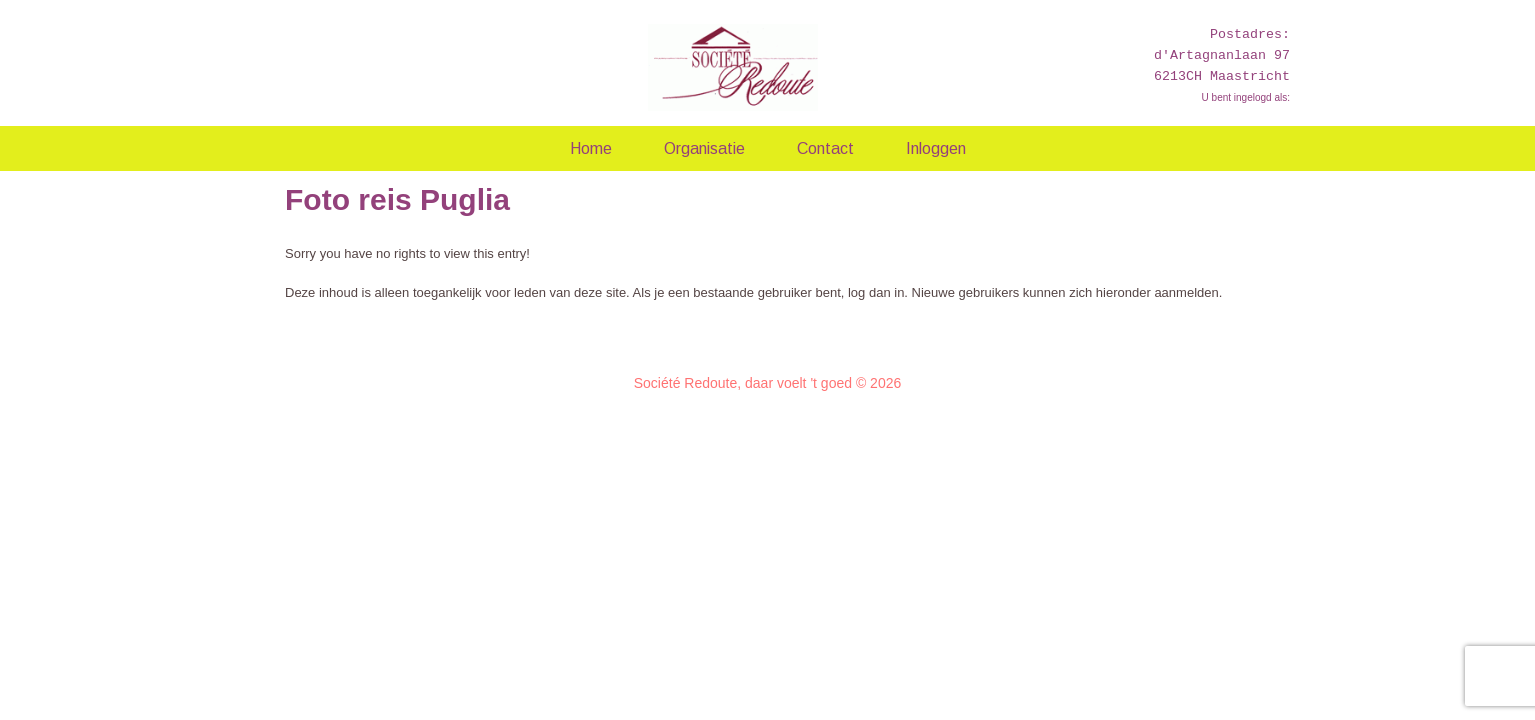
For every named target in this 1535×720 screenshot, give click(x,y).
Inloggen (936, 148)
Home (591, 148)
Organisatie (704, 148)
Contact (825, 148)
